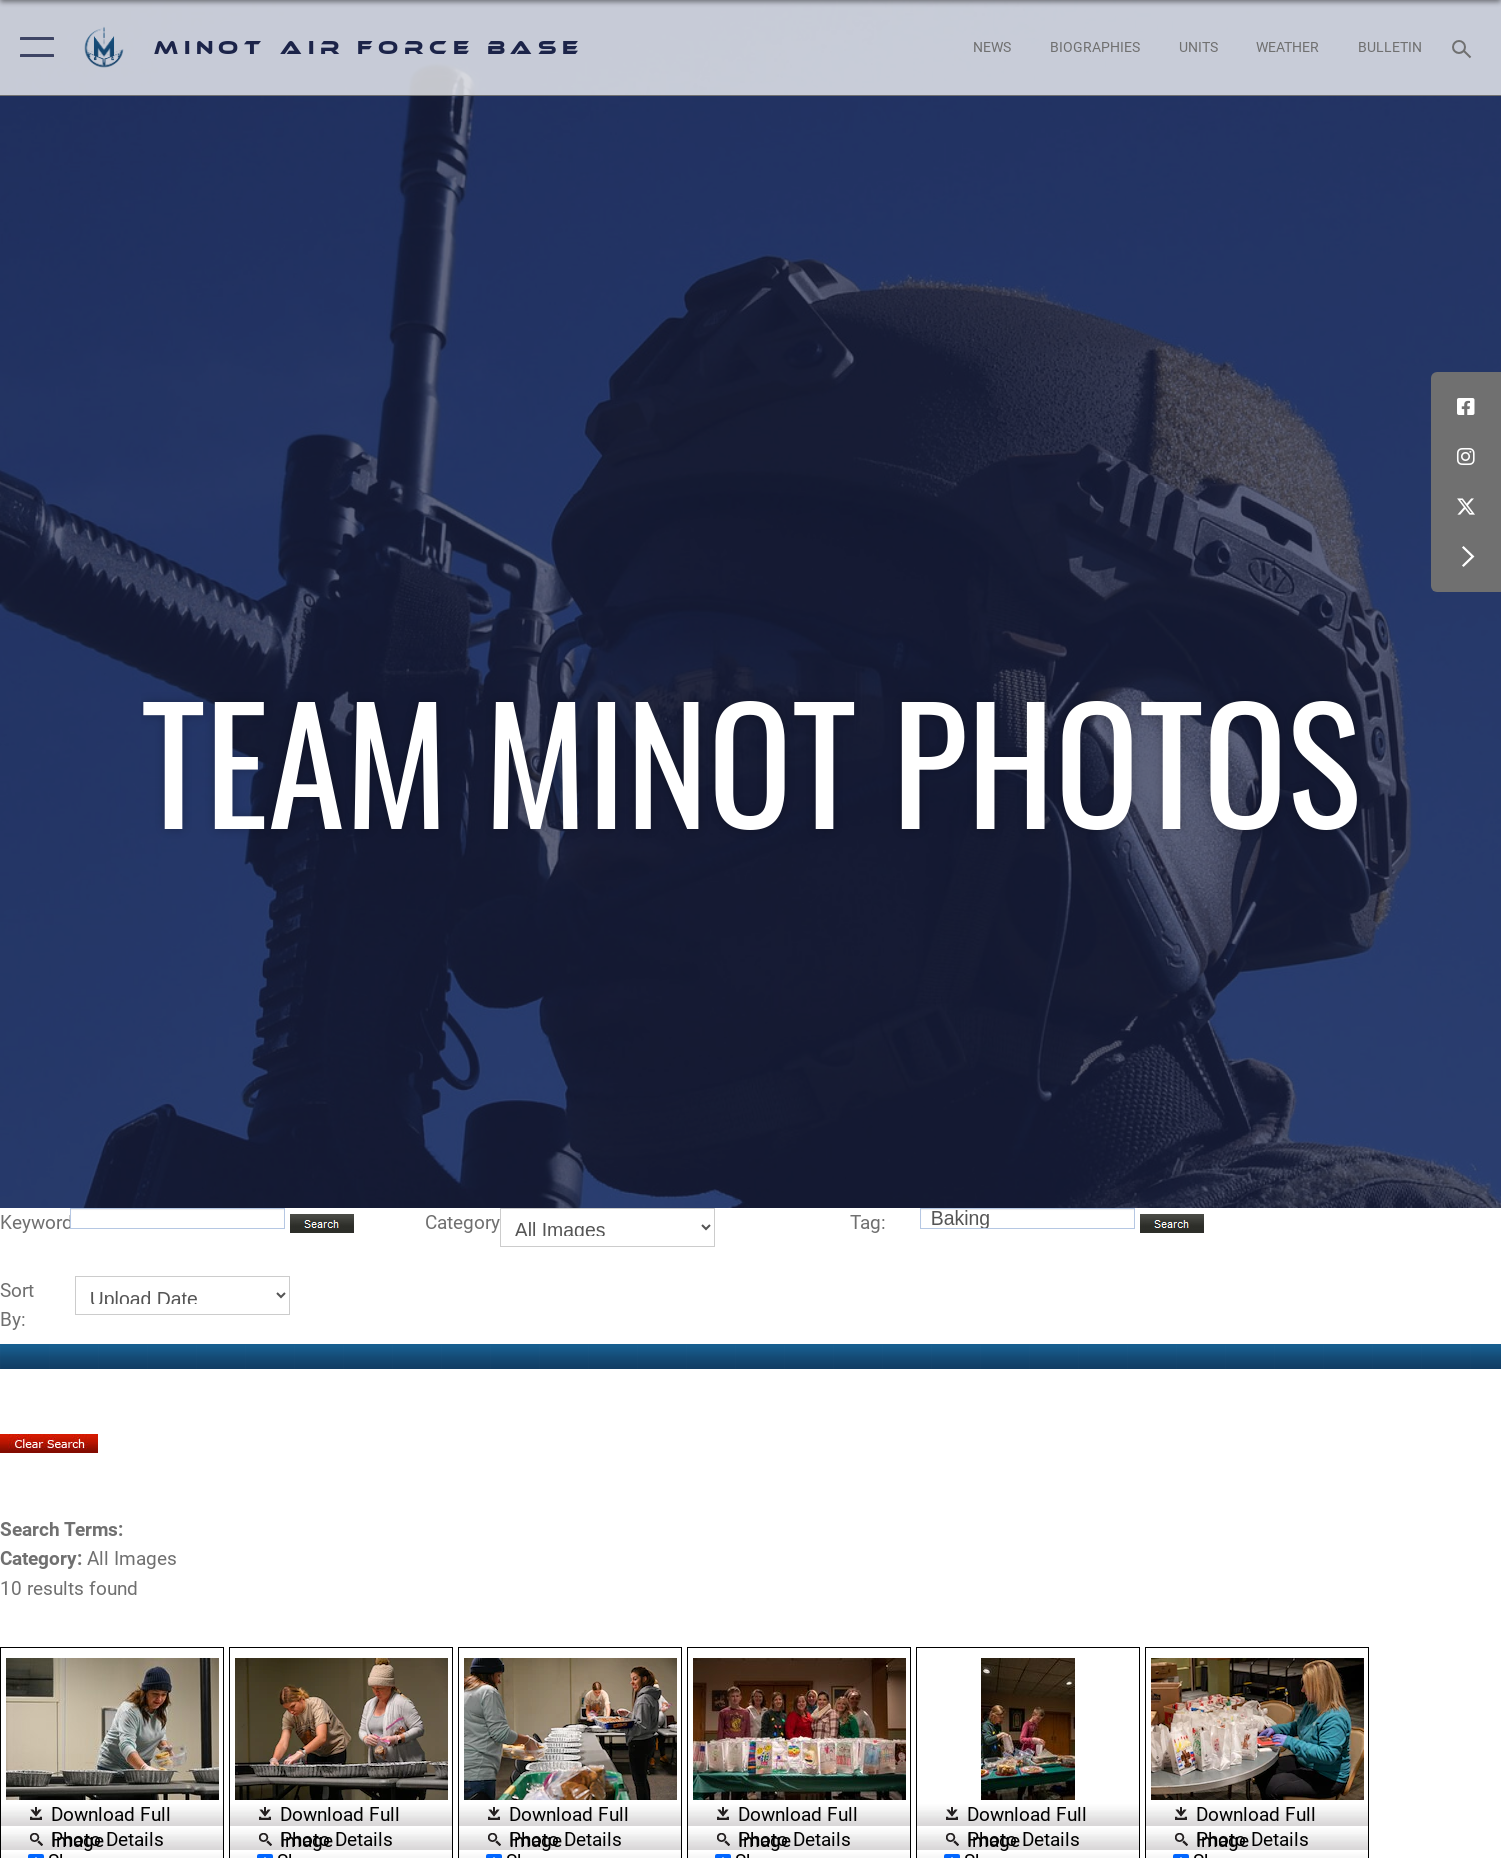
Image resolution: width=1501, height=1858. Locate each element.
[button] (32, 47)
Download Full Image (111, 1815)
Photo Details (107, 1838)
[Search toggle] (1464, 47)
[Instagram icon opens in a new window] (1466, 457)
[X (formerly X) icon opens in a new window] (1466, 507)
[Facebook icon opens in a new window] (1466, 407)
